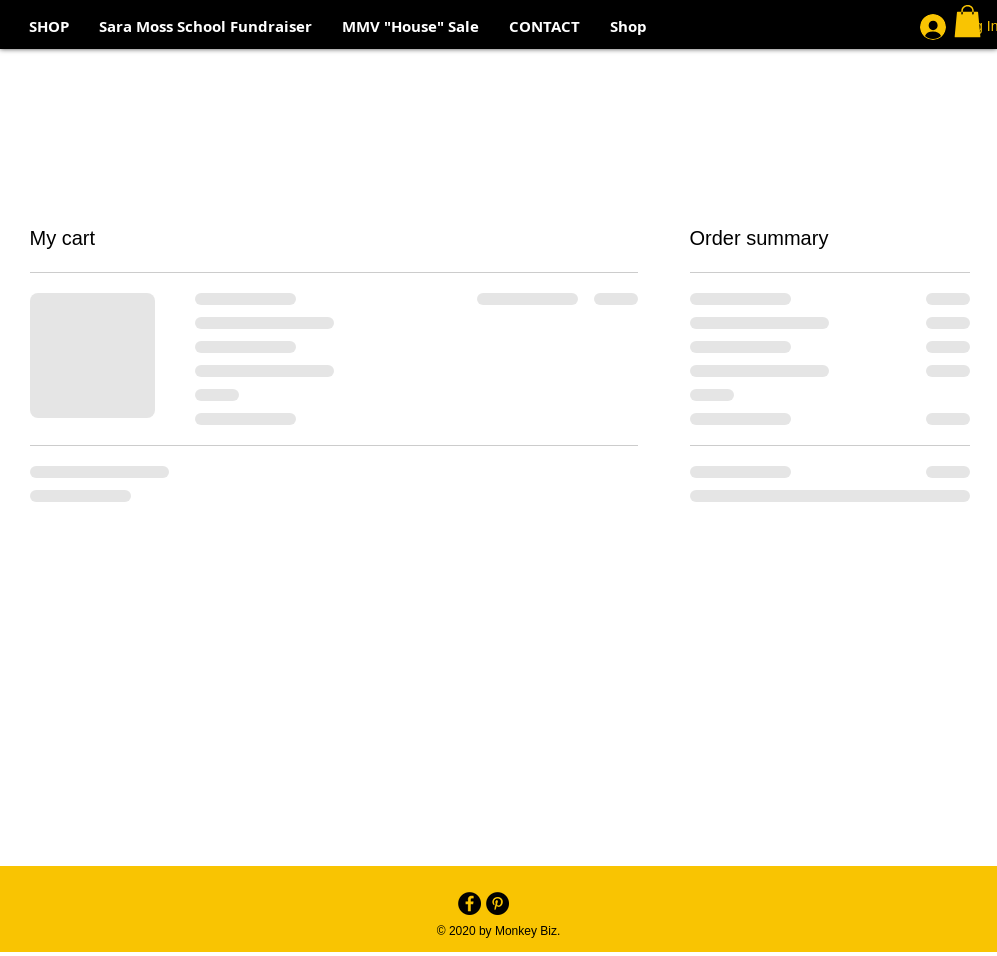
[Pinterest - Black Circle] (497, 903)
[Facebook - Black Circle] (469, 903)
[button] (967, 21)
